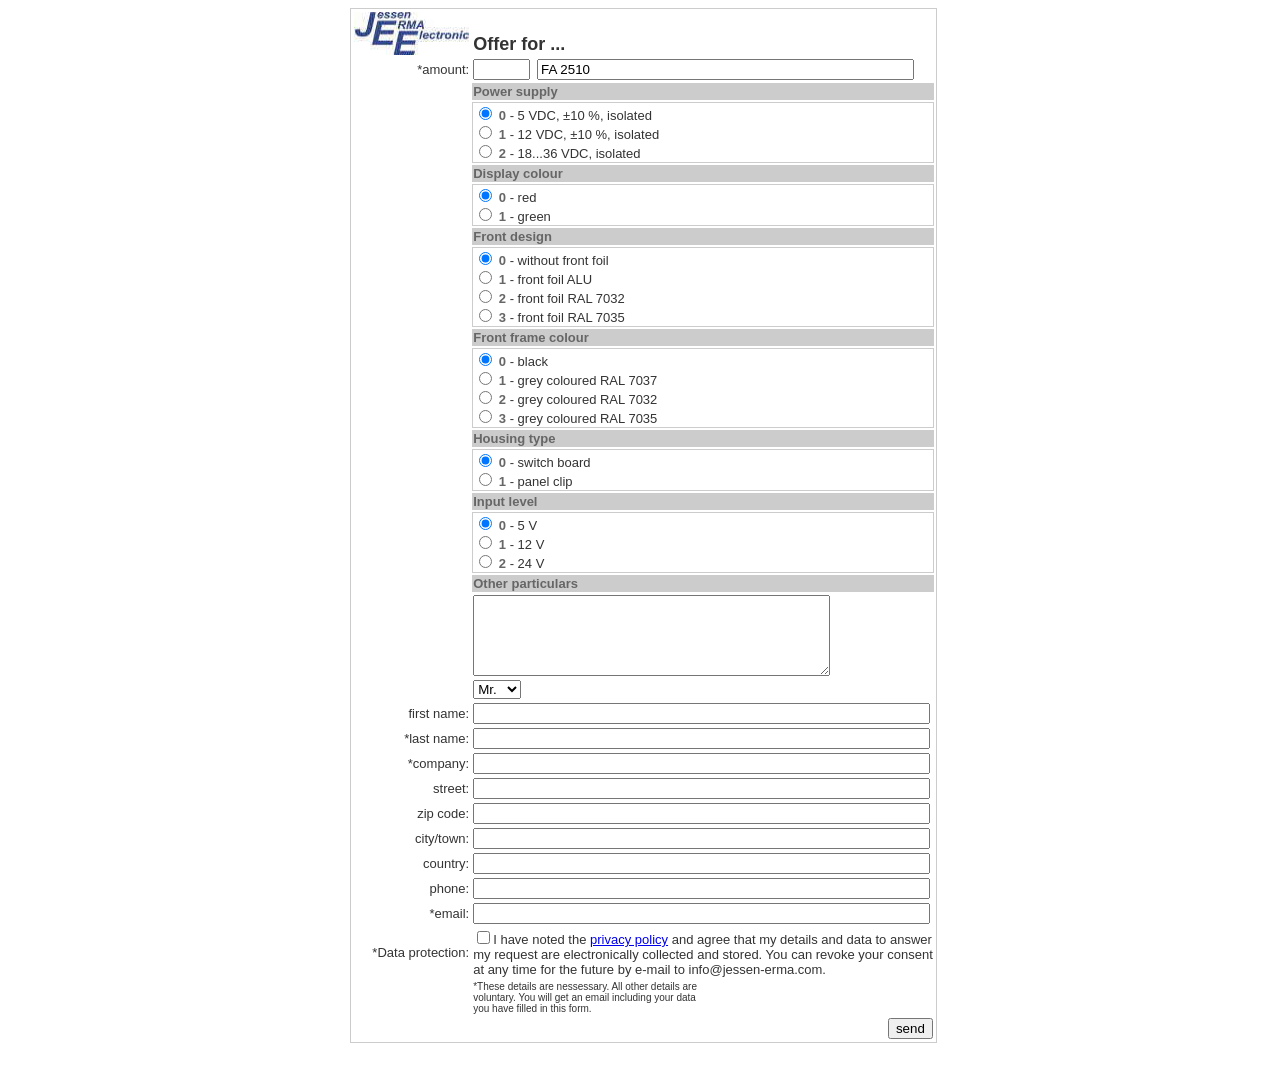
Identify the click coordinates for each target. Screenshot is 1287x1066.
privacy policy (629, 954)
